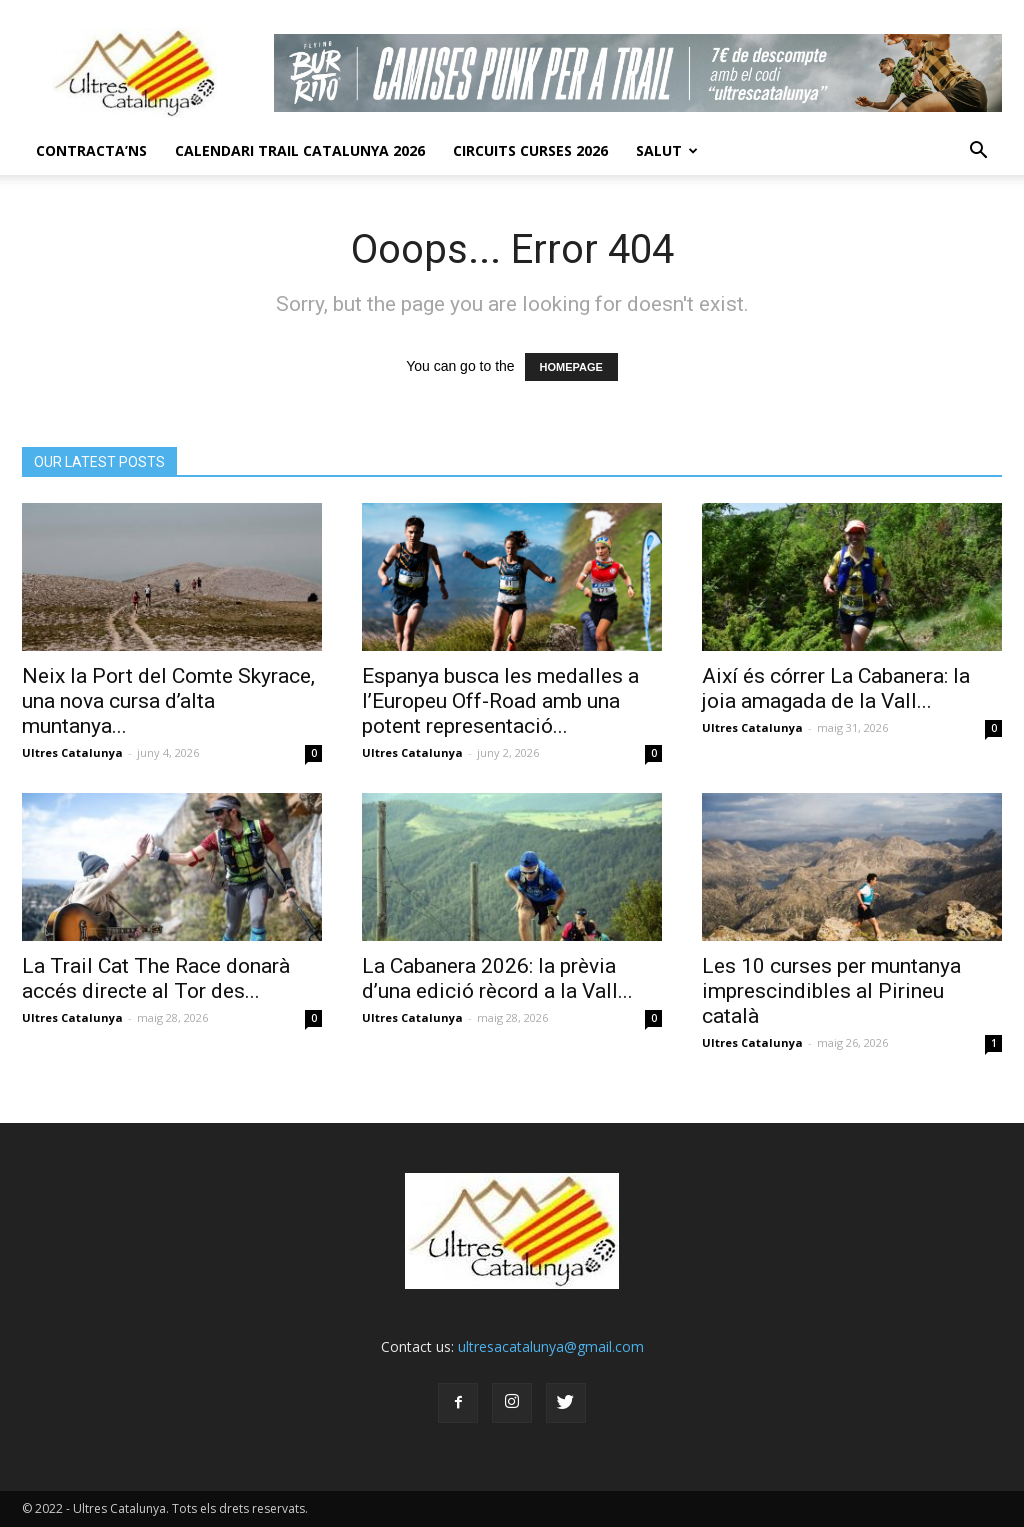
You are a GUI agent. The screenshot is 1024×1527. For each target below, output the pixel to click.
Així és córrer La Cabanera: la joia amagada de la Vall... (836, 688)
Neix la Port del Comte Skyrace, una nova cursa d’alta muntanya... (168, 701)
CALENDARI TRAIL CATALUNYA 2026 (300, 150)
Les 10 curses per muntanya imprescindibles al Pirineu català (831, 991)
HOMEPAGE (571, 367)
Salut (667, 150)
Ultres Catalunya (72, 752)
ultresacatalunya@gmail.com (551, 1346)
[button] (978, 151)
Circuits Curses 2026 (530, 150)
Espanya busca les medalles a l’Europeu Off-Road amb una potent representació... (500, 701)
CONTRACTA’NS (91, 150)
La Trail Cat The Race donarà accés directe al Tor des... (156, 978)
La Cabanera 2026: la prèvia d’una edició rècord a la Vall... (497, 978)
